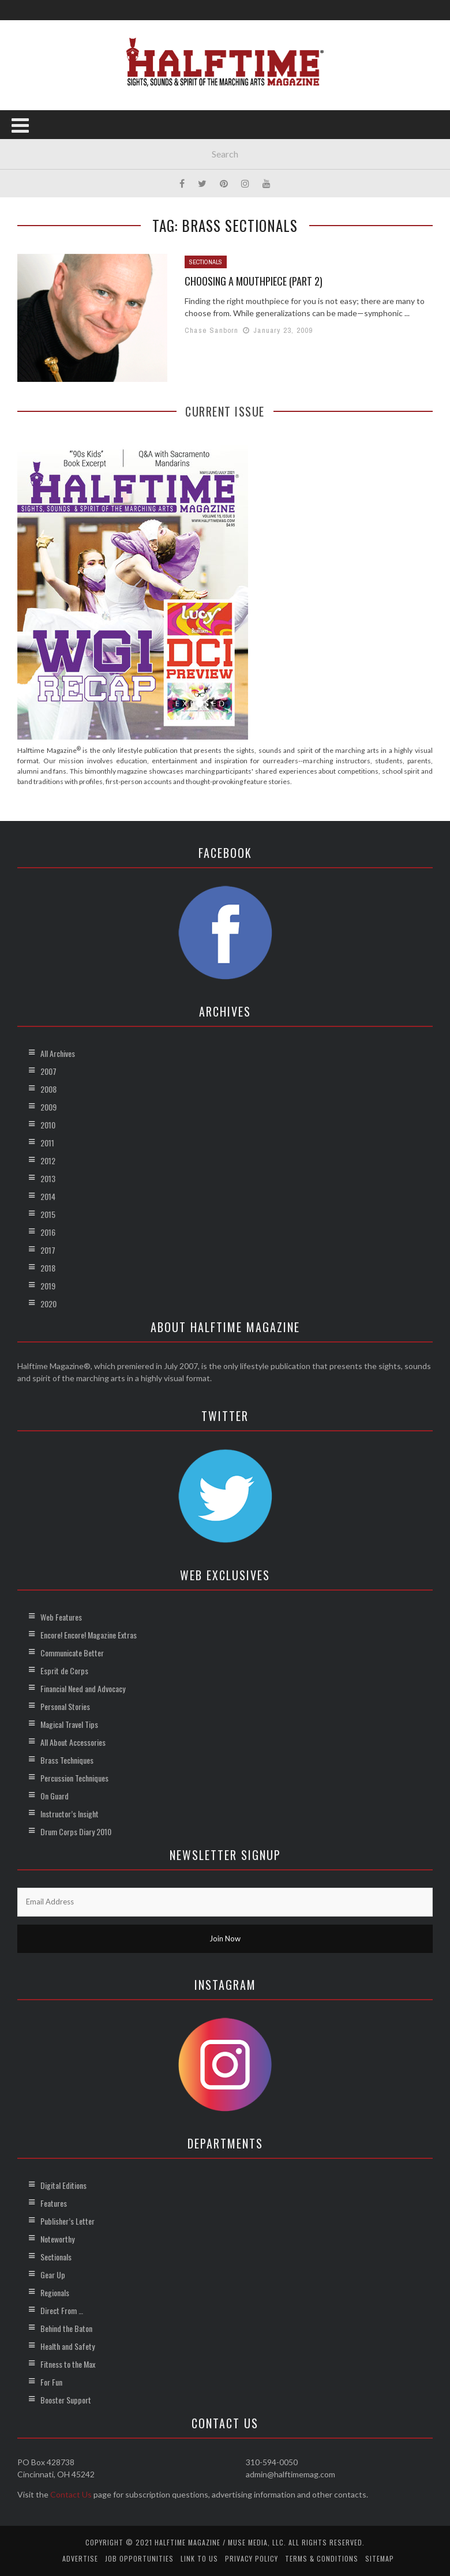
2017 (47, 1250)
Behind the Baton (66, 2328)
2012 (47, 1160)
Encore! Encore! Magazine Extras (88, 1635)
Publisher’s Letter (67, 2221)
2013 (47, 1178)
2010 (47, 1125)
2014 (47, 1196)
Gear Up (52, 2274)
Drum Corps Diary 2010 (75, 1831)
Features (53, 2203)
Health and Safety (67, 2346)
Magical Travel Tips (69, 1724)
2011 (47, 1143)
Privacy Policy (251, 2558)
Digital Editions (63, 2185)
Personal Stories (65, 1706)
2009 (48, 1107)
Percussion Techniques (74, 1778)
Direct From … (61, 2310)
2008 (48, 1089)
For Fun (51, 2382)
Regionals (54, 2292)
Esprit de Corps (64, 1670)
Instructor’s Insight (69, 1814)
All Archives (57, 1053)
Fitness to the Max (67, 2364)
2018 (47, 1268)
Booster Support (65, 2400)
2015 (47, 1214)
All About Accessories (73, 1742)
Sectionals (205, 262)
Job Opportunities (139, 2558)
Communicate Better (72, 1653)
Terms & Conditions (321, 2558)
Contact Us (71, 2494)
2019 (47, 1286)
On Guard (54, 1796)
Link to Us (199, 2558)
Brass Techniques (66, 1760)
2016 (47, 1232)
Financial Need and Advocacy (82, 1688)
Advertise (80, 2558)
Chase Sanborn (212, 330)
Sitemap (379, 2558)
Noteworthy (57, 2239)
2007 (48, 1071)
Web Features (61, 1617)
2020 (48, 1304)
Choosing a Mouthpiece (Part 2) (253, 280)
